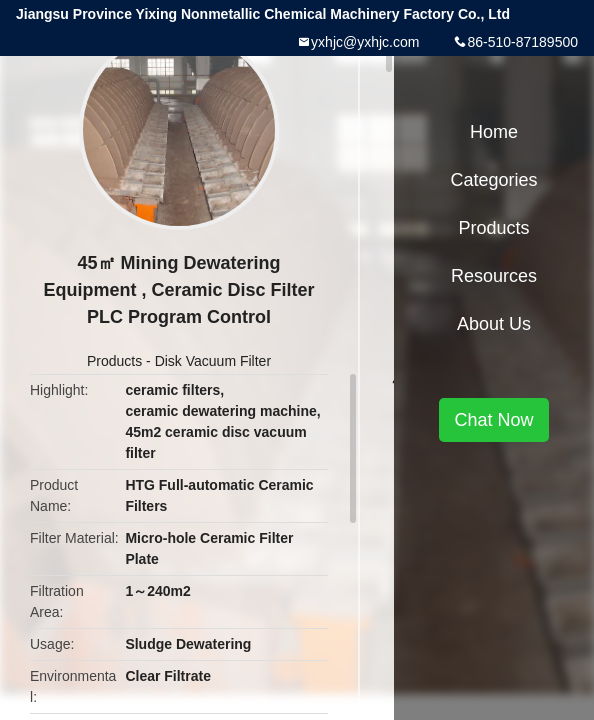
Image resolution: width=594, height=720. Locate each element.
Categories (493, 180)
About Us (494, 324)
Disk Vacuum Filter (213, 361)
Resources (494, 276)
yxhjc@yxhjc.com (365, 42)
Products (114, 361)
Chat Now (493, 420)
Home (494, 132)
